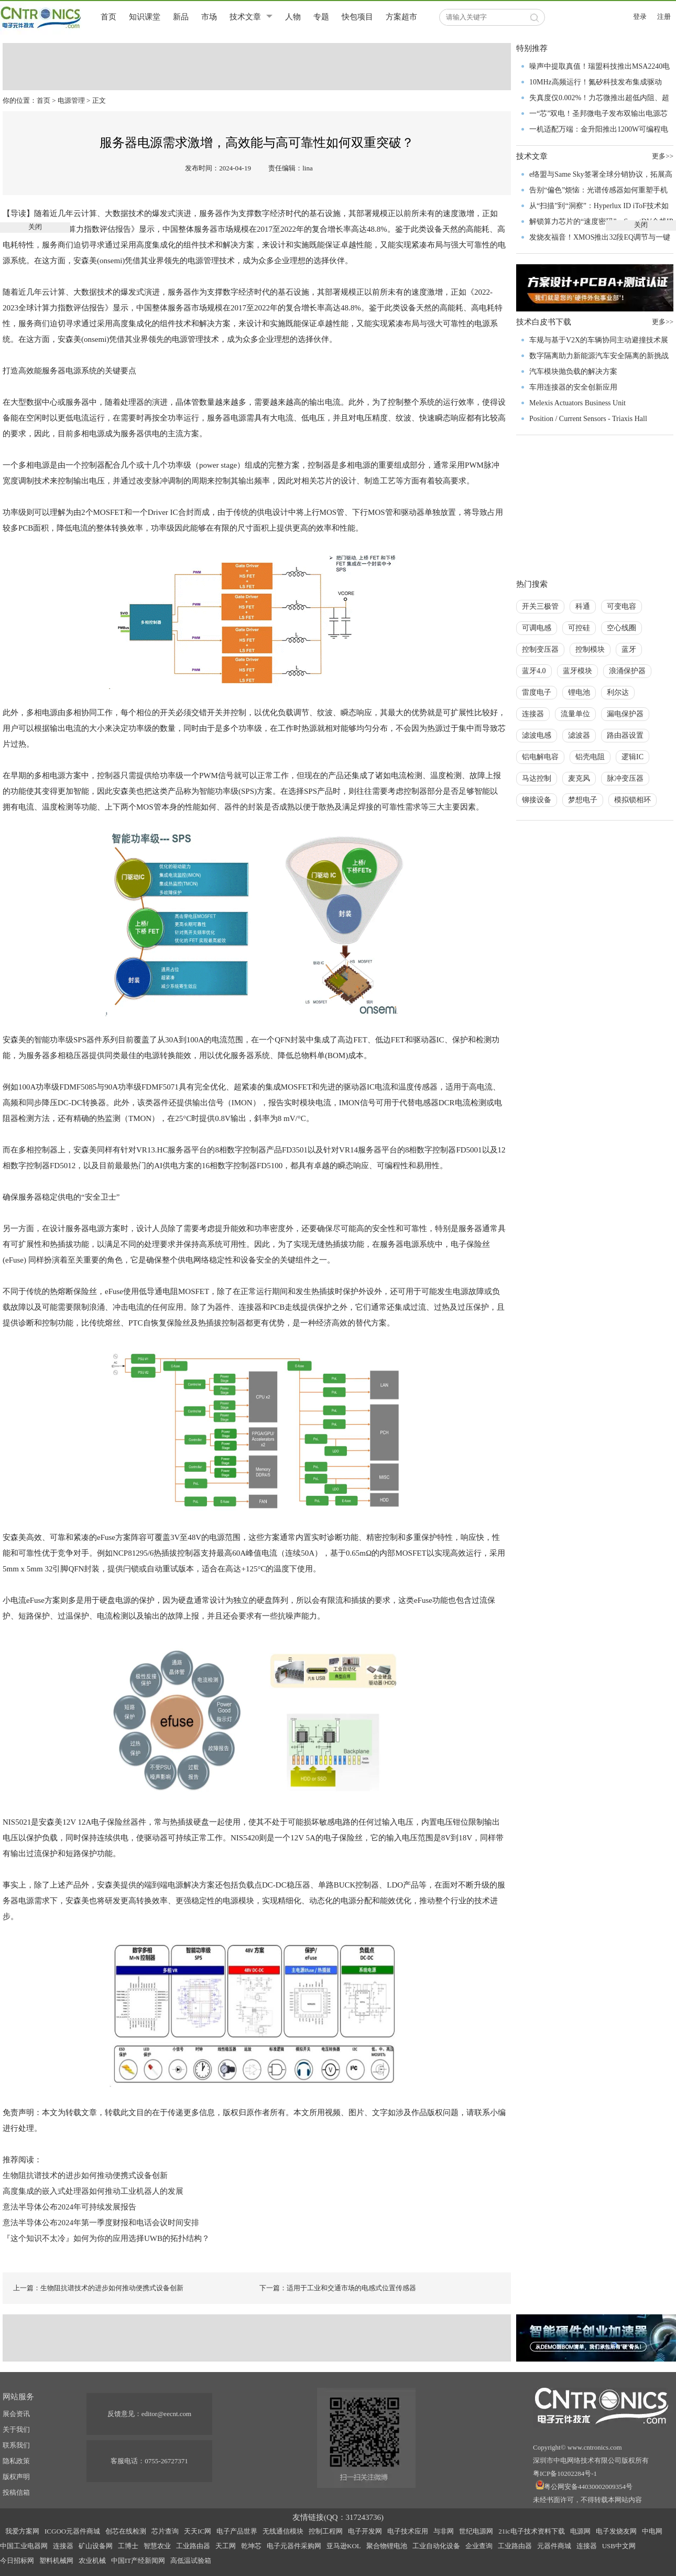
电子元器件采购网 (294, 2546)
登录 (640, 16)
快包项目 (357, 17)
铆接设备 (536, 800)
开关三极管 (540, 606)
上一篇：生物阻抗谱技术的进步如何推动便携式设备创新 (98, 2288)
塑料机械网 (56, 2560)
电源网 (580, 2531)
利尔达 (618, 692)
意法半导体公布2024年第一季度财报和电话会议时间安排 (101, 2222)
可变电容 (621, 606)
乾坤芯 (251, 2546)
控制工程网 (326, 2531)
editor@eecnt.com (166, 2414)
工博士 (128, 2546)
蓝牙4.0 (534, 671)
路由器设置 (625, 735)
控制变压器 (540, 649)
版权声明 (16, 2477)
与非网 (443, 2531)
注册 (664, 16)
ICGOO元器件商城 (72, 2531)
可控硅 (579, 628)
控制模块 (590, 649)
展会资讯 (16, 2414)
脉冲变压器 (625, 778)
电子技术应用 (407, 2531)
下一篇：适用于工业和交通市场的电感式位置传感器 (337, 2288)
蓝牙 (629, 649)
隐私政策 (16, 2461)
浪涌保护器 (627, 671)
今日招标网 (17, 2560)
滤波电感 (536, 735)
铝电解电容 (540, 757)
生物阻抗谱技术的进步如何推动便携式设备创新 (85, 2175)
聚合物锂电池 (386, 2546)
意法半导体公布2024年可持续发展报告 (69, 2207)
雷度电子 (536, 692)
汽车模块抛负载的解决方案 (573, 371)
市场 (209, 17)
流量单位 (575, 714)
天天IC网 (197, 2531)
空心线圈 (621, 628)
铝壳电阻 (590, 757)
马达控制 (536, 778)
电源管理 (71, 100)
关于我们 (16, 2429)
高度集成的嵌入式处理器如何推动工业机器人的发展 (93, 2191)
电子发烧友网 (616, 2531)
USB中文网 (619, 2546)
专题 (321, 17)
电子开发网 (365, 2531)
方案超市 (401, 17)
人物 (293, 17)
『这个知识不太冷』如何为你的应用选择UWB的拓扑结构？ (106, 2238)
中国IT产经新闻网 (138, 2560)
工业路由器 (193, 2546)
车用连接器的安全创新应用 (573, 387)
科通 (582, 606)
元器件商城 (554, 2546)
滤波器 (579, 735)
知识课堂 (144, 17)
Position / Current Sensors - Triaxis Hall (588, 419)
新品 (181, 17)
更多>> (662, 322)
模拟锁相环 (632, 800)
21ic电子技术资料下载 (531, 2531)
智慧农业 (157, 2546)
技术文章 (245, 17)
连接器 (533, 714)
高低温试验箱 (190, 2560)
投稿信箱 (16, 2492)
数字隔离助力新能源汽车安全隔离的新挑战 (599, 356)
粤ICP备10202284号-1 (565, 2473)
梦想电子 (582, 800)
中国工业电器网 (24, 2546)
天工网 (225, 2546)
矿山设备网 (96, 2546)
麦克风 (579, 778)
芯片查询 (165, 2531)
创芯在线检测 (125, 2531)
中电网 (652, 2531)
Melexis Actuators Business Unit (577, 403)
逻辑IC (633, 757)
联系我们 (16, 2445)
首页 (108, 17)
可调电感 (536, 628)
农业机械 (92, 2560)
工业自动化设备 (436, 2546)
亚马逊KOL (343, 2546)
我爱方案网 (22, 2531)
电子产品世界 (236, 2531)
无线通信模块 (283, 2531)
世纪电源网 (476, 2531)
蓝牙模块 (577, 671)
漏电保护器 (625, 714)
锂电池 (579, 692)
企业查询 (479, 2546)
